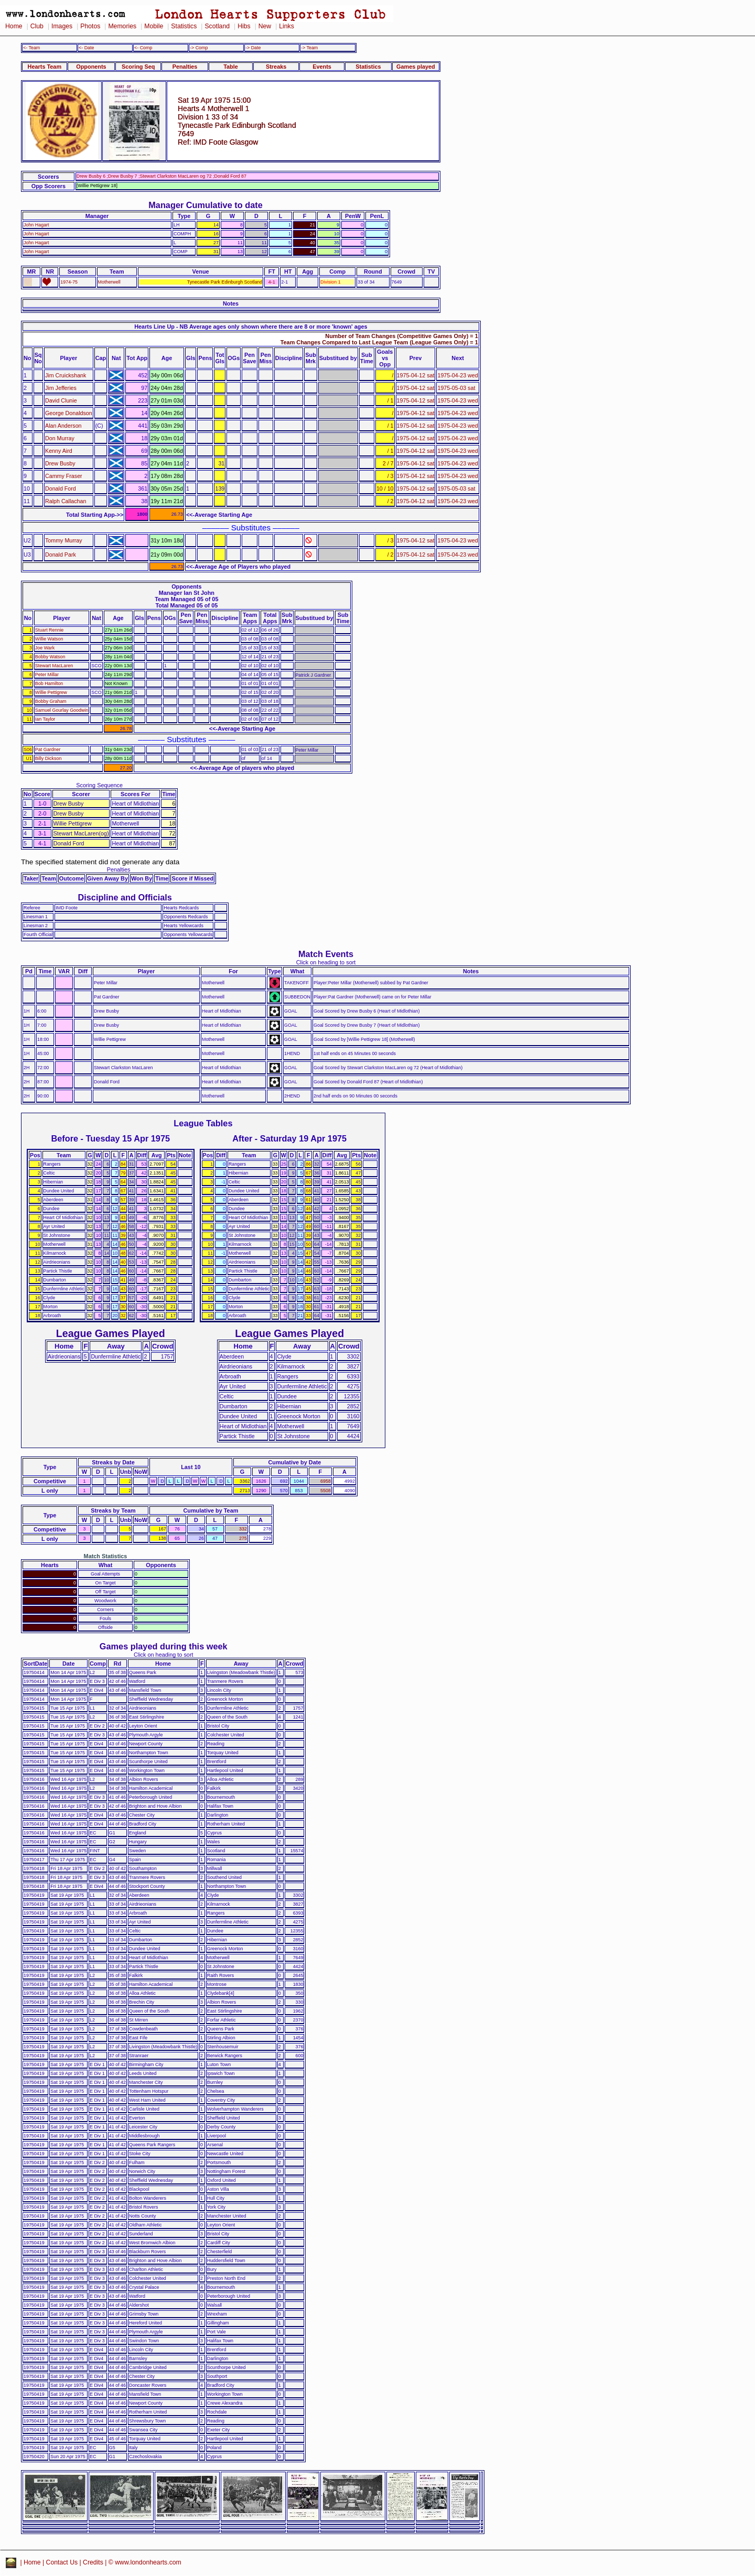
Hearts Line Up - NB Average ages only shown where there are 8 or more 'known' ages (250, 326)
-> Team (309, 47)
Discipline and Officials (125, 897)
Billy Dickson (48, 758)
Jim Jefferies (61, 388)
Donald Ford (60, 488)
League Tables (203, 1123)
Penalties (185, 66)
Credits (93, 2562)
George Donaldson (68, 413)
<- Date (86, 47)
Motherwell (109, 282)
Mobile (153, 26)
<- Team (31, 47)
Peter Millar (47, 674)
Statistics (184, 26)
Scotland (217, 26)
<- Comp (143, 47)
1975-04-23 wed (457, 375)
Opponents (91, 66)
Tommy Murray (63, 540)
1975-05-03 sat (456, 388)
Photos (90, 26)
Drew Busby (60, 463)
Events (321, 66)
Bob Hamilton (49, 683)
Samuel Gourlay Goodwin (61, 710)
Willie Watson (49, 639)
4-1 (271, 282)
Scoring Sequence (99, 785)
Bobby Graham (51, 701)
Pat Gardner (48, 749)
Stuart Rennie (49, 630)
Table (230, 66)
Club (37, 26)
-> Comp (199, 47)
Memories (122, 26)
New (264, 26)
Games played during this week (164, 1646)
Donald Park (60, 554)
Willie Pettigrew (51, 692)
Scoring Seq (138, 66)
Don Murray (59, 438)
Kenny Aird (58, 451)
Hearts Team (44, 66)
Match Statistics (105, 1556)
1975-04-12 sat (416, 375)
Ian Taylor (45, 719)
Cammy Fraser (63, 476)
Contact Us (62, 2562)
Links (286, 26)
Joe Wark (45, 647)
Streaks (276, 66)
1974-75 (69, 282)
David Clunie (61, 400)
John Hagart (36, 224)
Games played (415, 66)
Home (14, 26)
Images (61, 26)
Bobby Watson (50, 656)
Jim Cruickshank (65, 375)
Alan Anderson (63, 425)
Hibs (244, 26)
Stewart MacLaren (54, 665)
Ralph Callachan (65, 501)
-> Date (253, 47)
